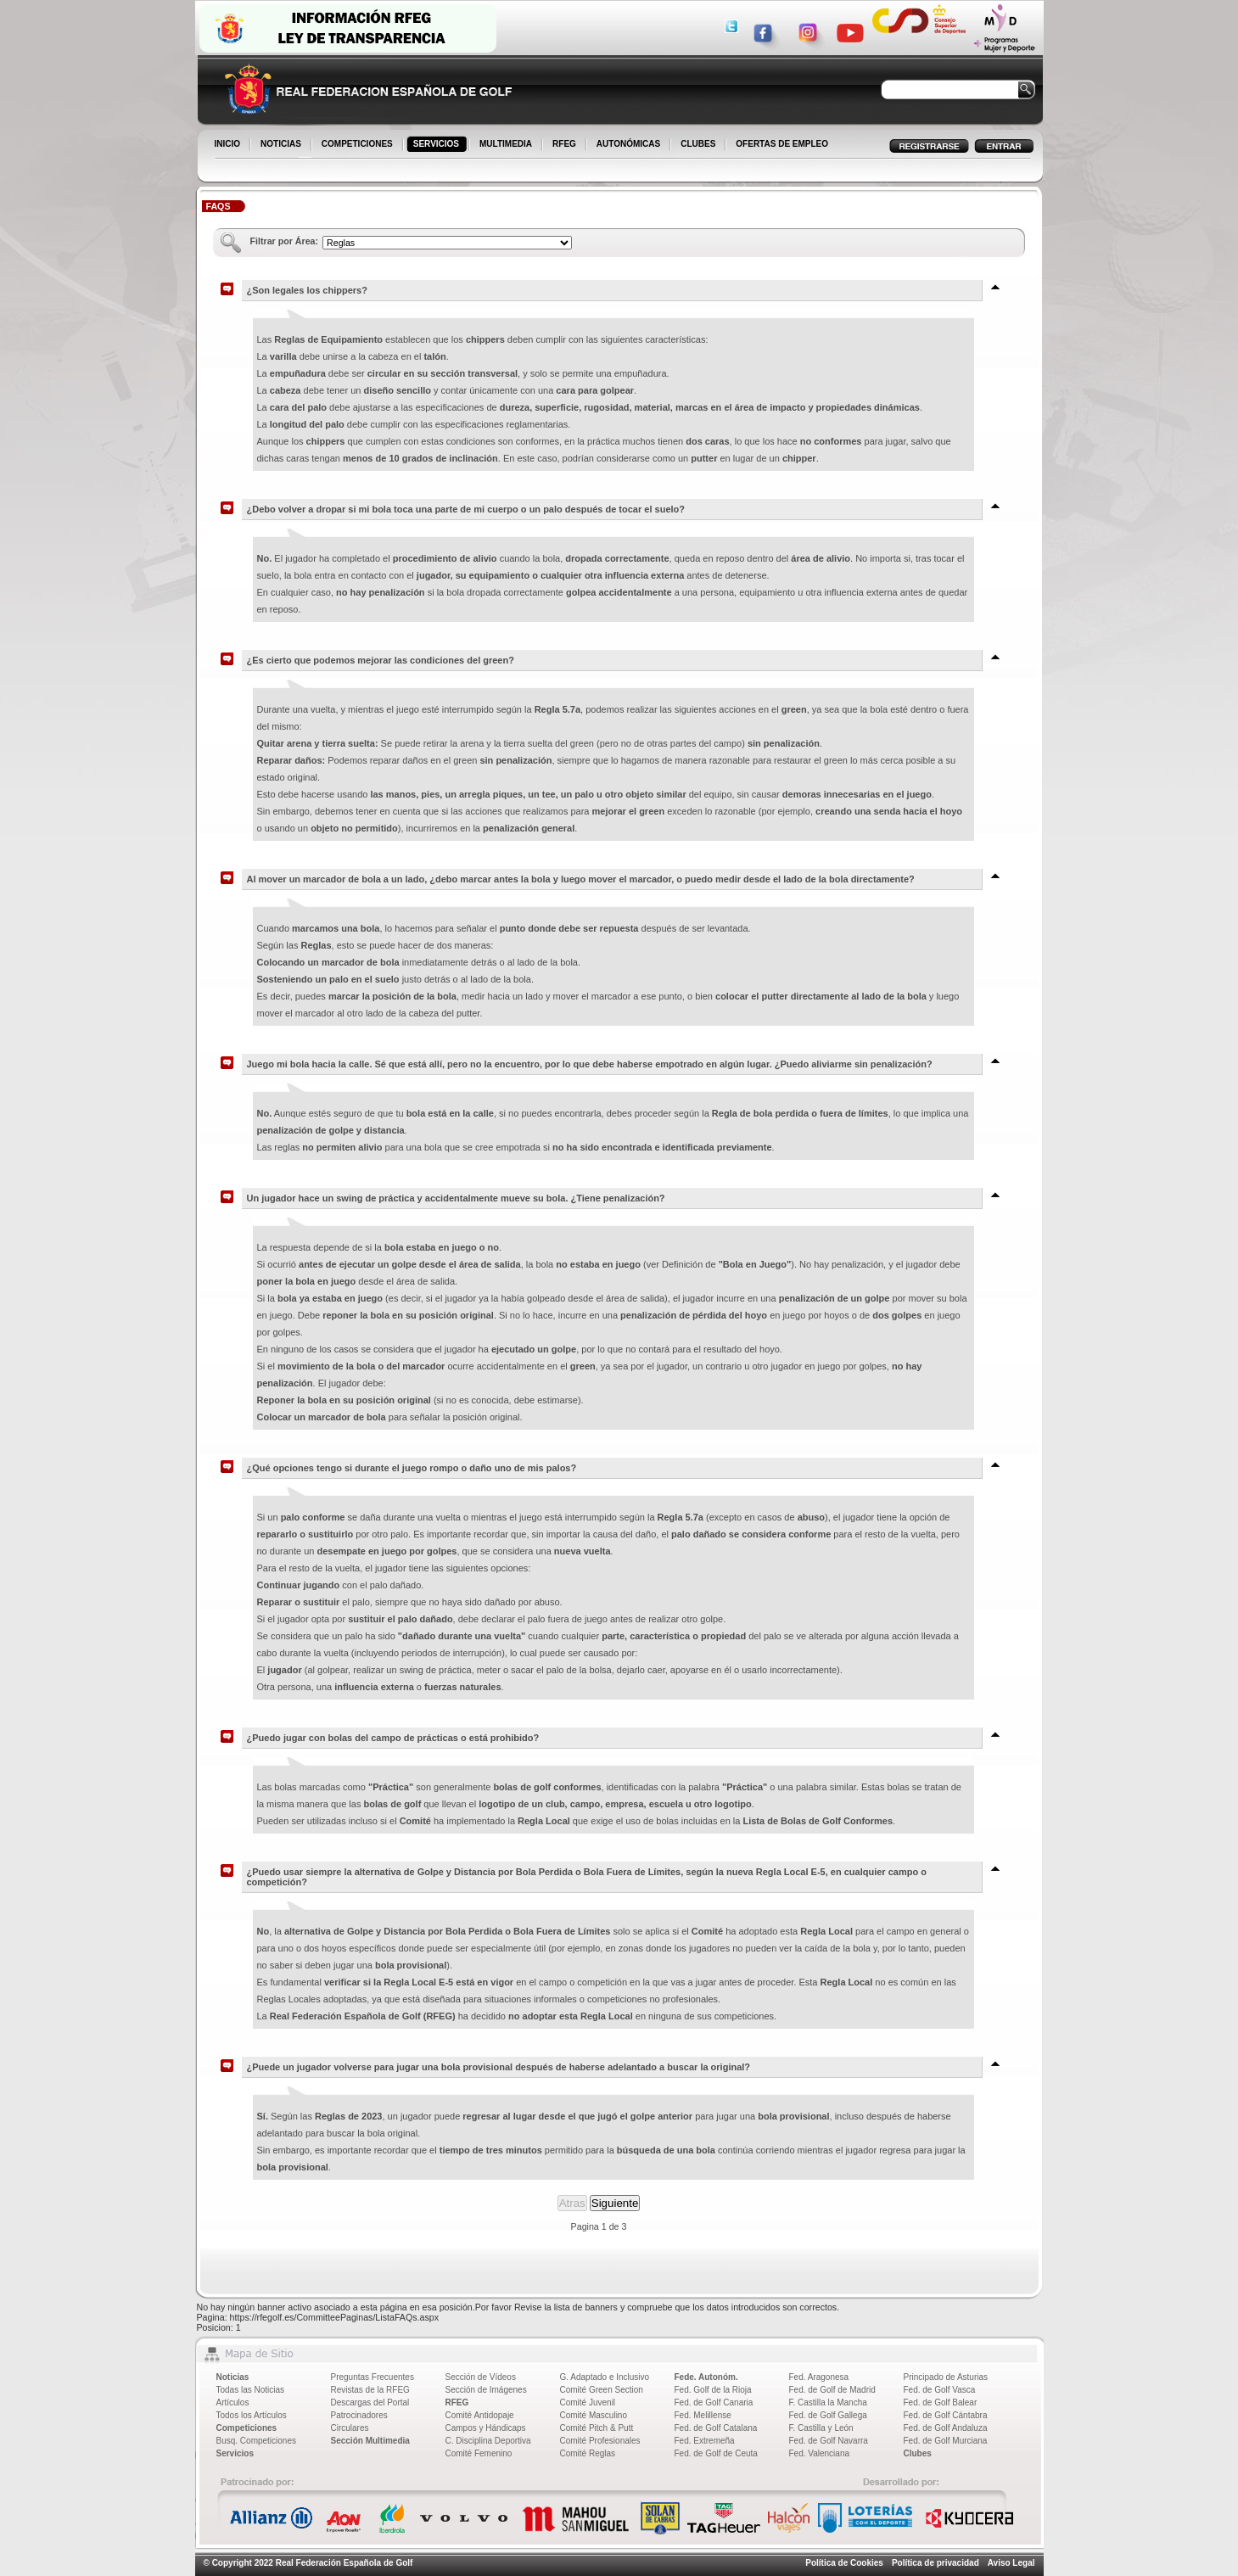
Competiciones (246, 2428)
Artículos (232, 2402)
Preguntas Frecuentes (372, 2377)
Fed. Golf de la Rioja (713, 2389)
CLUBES (698, 143)
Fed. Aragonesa (819, 2377)
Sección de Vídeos (480, 2377)
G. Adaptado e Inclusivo (605, 2377)
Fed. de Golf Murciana (946, 2440)
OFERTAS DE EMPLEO (782, 143)
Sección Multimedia (370, 2440)
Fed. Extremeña (705, 2440)
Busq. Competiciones (256, 2440)
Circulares (350, 2428)
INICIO (229, 145)
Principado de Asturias (946, 2377)
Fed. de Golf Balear (941, 2402)
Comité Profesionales (600, 2440)
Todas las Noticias (250, 2389)
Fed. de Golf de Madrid (832, 2389)
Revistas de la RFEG (370, 2389)
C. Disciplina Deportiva (488, 2440)
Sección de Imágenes (486, 2389)
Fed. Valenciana (819, 2453)
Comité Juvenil (588, 2402)
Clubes (918, 2453)
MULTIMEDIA (507, 145)
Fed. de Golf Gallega (828, 2415)
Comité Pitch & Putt (597, 2428)
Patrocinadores (359, 2415)
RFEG (565, 145)
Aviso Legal (1011, 2563)
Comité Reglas (588, 2453)
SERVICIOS (437, 145)
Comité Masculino (593, 2415)
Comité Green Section (601, 2389)
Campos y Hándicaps (485, 2428)
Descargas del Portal (370, 2402)
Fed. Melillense (703, 2415)
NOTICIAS (282, 145)
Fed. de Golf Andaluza (946, 2428)
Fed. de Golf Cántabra (946, 2415)
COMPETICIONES (358, 145)
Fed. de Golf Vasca (940, 2389)
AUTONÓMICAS (628, 143)
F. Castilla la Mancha (828, 2402)
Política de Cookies (844, 2563)
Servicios (235, 2453)
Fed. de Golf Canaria (714, 2402)
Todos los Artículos (251, 2415)
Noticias (232, 2377)
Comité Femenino (479, 2453)
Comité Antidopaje (479, 2415)
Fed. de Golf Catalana (716, 2428)
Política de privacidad (935, 2563)
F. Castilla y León (821, 2428)
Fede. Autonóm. (706, 2377)
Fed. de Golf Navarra (828, 2440)
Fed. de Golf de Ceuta (716, 2453)
